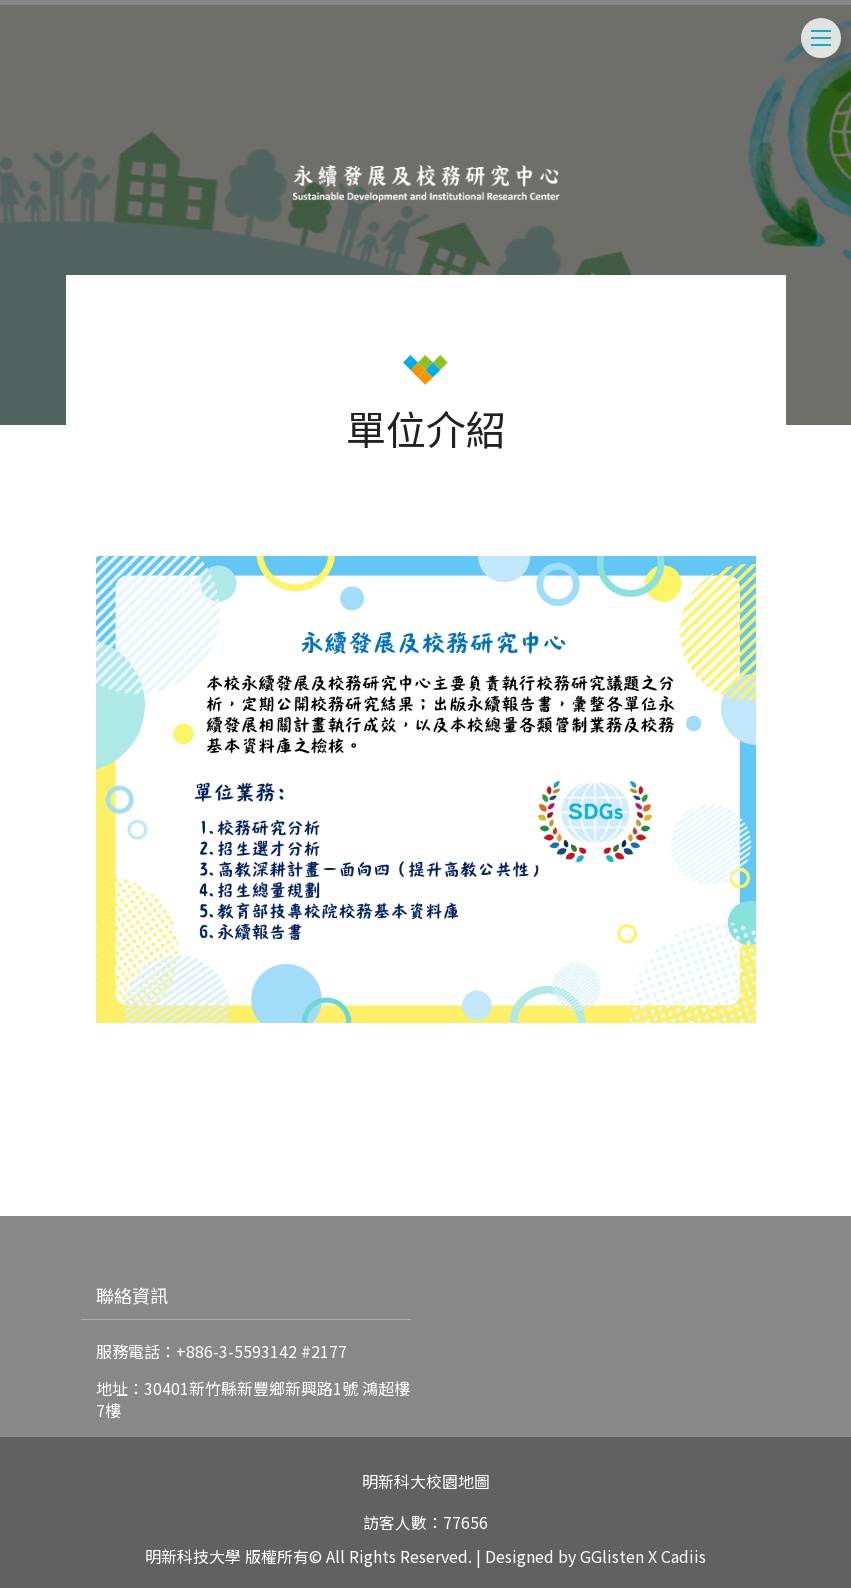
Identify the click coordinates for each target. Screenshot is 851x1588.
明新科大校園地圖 (426, 1481)
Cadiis (683, 1556)
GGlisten (612, 1556)
